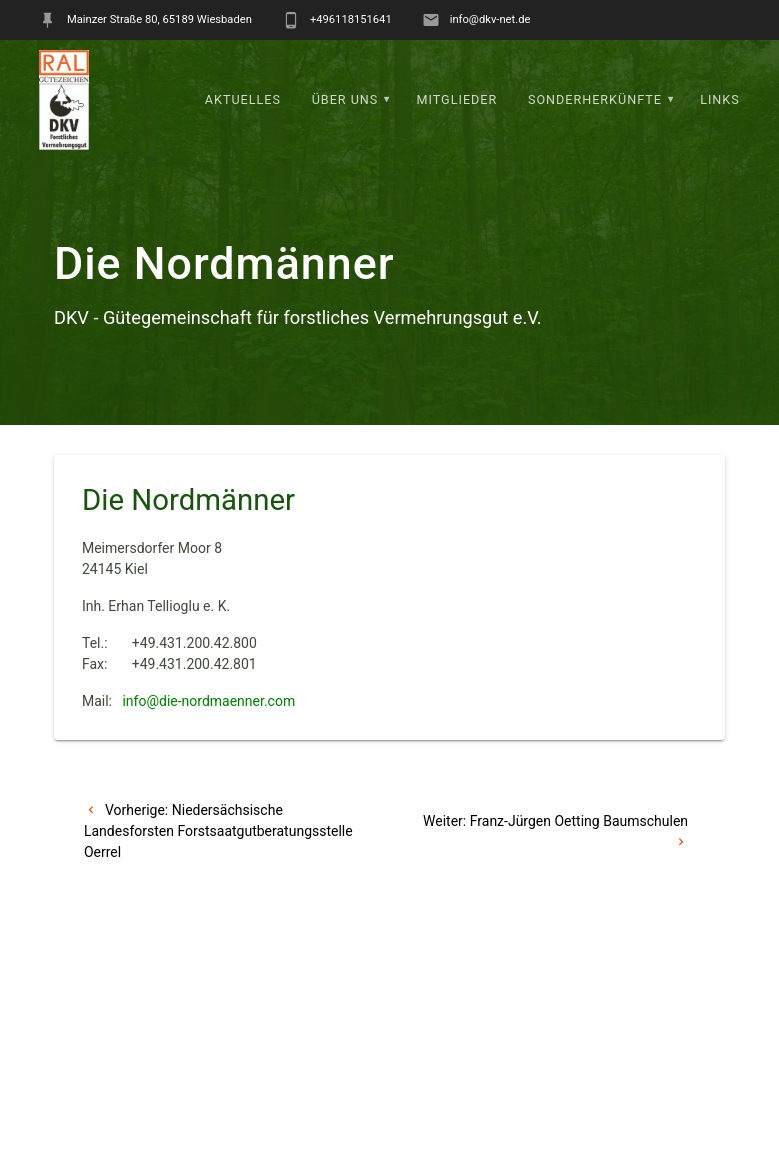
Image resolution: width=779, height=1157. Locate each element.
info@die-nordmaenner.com (208, 701)
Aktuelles (243, 99)
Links (720, 99)
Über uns (345, 99)
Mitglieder (457, 99)
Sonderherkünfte (595, 99)
